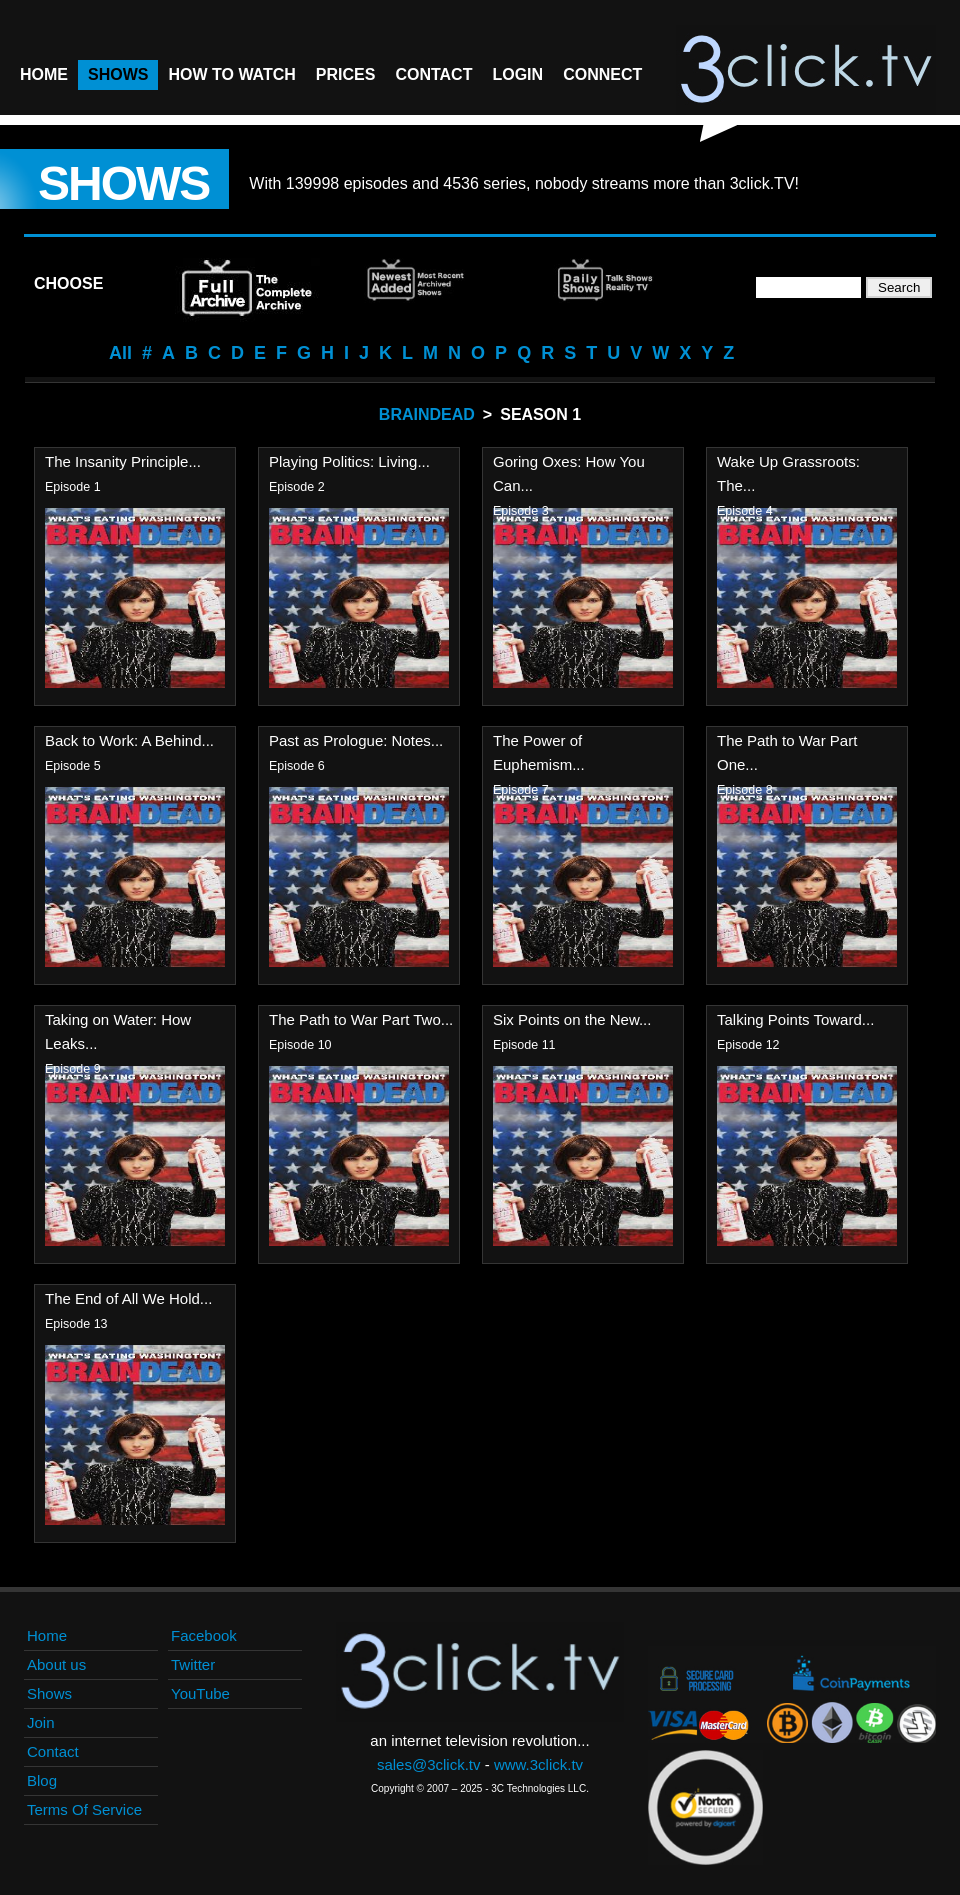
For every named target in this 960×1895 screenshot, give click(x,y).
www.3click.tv (538, 1764)
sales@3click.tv (429, 1764)
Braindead (427, 414)
